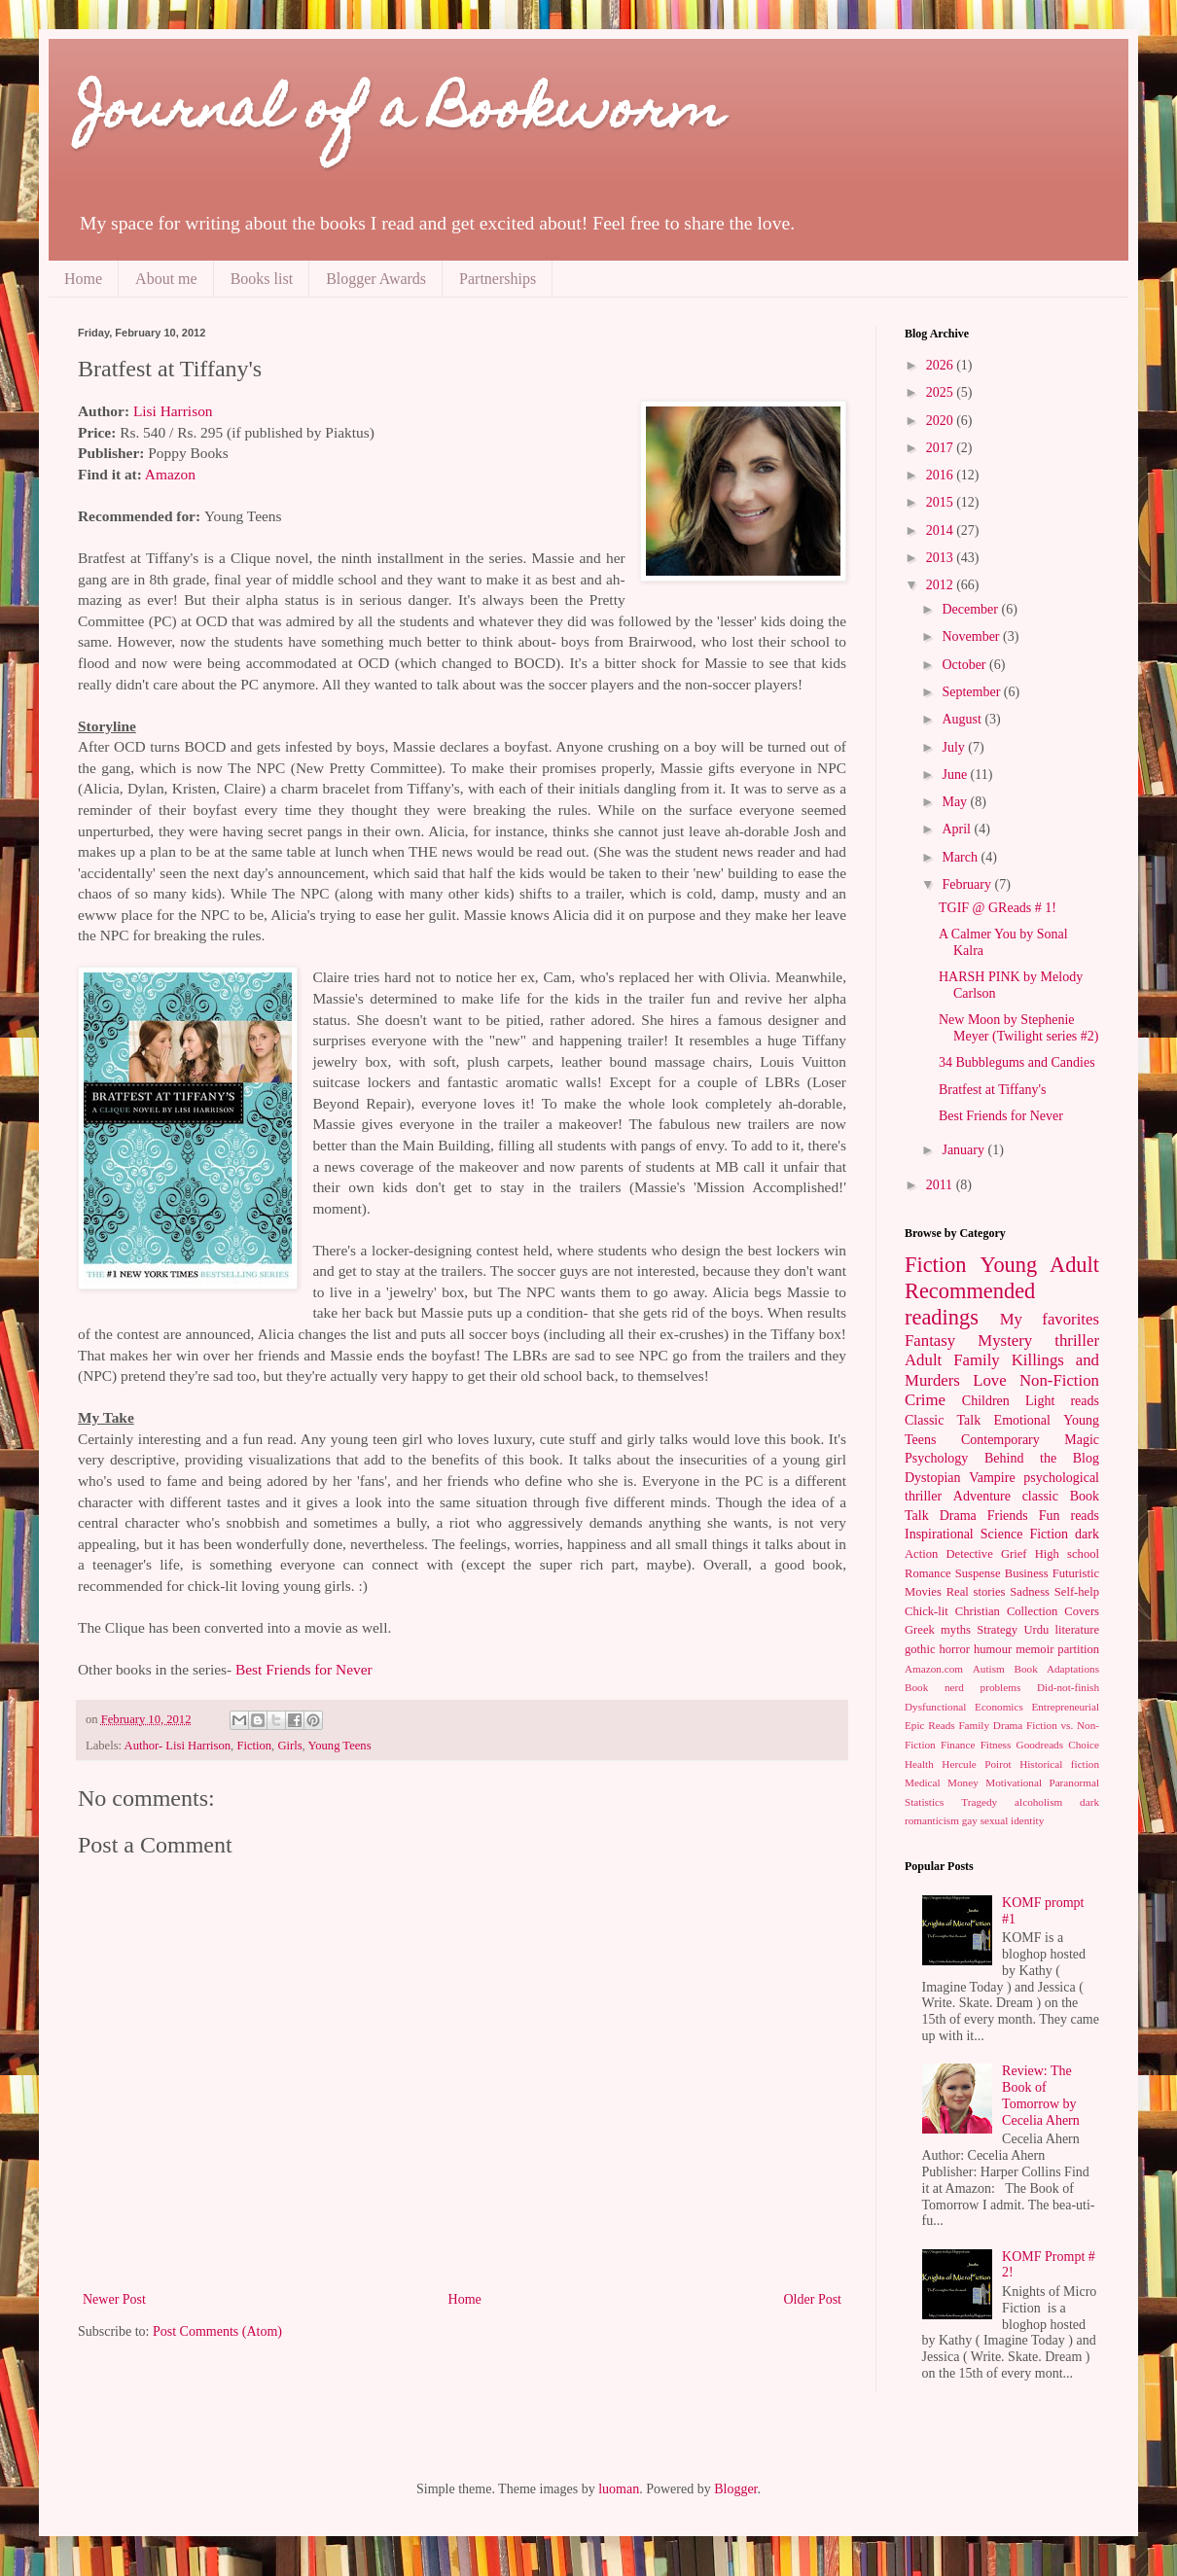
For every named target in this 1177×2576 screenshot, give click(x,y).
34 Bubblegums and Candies (1017, 1062)
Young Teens (339, 1745)
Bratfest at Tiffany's (992, 1089)
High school (1067, 1554)
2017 (941, 448)
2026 (941, 365)
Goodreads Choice (1057, 1744)
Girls (289, 1745)
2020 (941, 420)
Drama (958, 1515)
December (971, 609)
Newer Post (114, 2299)
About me (166, 278)
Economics (999, 1706)
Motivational (1013, 1782)
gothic (920, 1649)
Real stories (976, 1592)
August (963, 719)
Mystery (1005, 1340)
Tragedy (979, 1802)
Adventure (982, 1496)
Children (986, 1401)
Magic (1081, 1439)
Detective (968, 1554)
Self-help (1076, 1592)
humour (993, 1649)
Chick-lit (926, 1611)
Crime (925, 1400)
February (968, 884)
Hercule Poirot (976, 1764)
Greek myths (938, 1630)
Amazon (170, 474)
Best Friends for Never (304, 1669)
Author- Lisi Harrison (178, 1745)
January (964, 1150)
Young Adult (1039, 1265)
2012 (941, 585)
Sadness (1030, 1592)
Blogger (735, 2489)
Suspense (978, 1573)
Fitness (996, 1744)
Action (921, 1554)
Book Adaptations (1057, 1669)
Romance (928, 1573)
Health (919, 1764)
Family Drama (990, 1725)
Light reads (1062, 1401)
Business (1027, 1573)
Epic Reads (930, 1725)
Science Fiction (1024, 1534)
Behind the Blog (1041, 1458)
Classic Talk (943, 1420)
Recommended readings (970, 1304)
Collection (1032, 1611)
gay (970, 1820)
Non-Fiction (1059, 1380)
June (956, 774)
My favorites (1049, 1319)
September (972, 692)
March (961, 857)
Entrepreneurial (1065, 1706)
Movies (923, 1592)
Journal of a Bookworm (401, 114)
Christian (977, 1611)
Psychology (936, 1458)
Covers (1081, 1611)
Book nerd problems (962, 1687)
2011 (941, 1185)
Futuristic (1075, 1573)
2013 (941, 557)
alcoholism (1038, 1802)
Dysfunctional (935, 1706)
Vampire (992, 1477)
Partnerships (497, 278)
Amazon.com (934, 1669)
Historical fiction (1059, 1764)
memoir (1034, 1649)
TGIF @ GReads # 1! (997, 907)
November (972, 636)
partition (1078, 1649)
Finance (958, 1744)
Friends (1007, 1515)
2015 (941, 502)
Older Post (813, 2299)
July (955, 747)
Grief (1014, 1554)
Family (976, 1360)
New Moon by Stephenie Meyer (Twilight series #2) (1018, 1027)
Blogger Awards (376, 278)
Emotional (1022, 1420)
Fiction (253, 1745)
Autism (989, 1669)
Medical (923, 1782)
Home (83, 278)
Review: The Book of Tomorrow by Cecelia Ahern (1041, 2095)
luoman (618, 2489)
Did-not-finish (1068, 1687)
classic (1040, 1496)
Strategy (997, 1630)
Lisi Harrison (173, 411)
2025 (941, 392)
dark (1087, 1534)
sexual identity (1013, 1820)
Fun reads (1069, 1515)
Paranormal (1074, 1782)
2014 (941, 530)
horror (954, 1649)
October (965, 664)
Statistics (924, 1802)
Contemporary (1000, 1439)
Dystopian (933, 1477)
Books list (262, 278)
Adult (923, 1360)
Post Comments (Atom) (217, 2331)
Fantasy (930, 1340)
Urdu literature (1061, 1630)
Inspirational (939, 1534)
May (956, 801)
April (958, 829)
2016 (941, 475)
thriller (1076, 1340)
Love (989, 1380)
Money (963, 1782)
